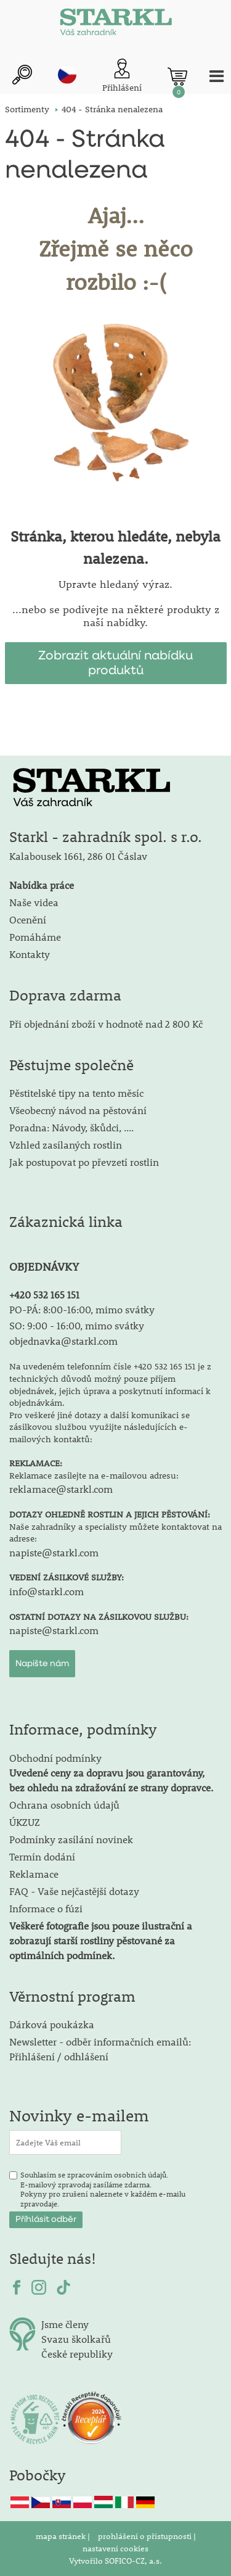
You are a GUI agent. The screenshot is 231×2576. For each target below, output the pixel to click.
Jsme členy (65, 2324)
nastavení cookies (115, 2548)
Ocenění (27, 919)
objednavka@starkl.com (63, 1340)
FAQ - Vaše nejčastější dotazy (74, 1891)
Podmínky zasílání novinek (71, 1839)
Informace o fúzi (46, 1908)
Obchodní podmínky (111, 1772)
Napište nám (42, 1663)
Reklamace (34, 1873)
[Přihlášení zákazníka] (122, 76)
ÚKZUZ (24, 1821)
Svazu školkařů (76, 2338)
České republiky (77, 2353)
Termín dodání (42, 1856)
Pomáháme (35, 936)
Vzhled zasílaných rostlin (65, 1144)
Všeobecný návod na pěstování (78, 1110)
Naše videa (34, 902)
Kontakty (29, 953)
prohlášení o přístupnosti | (147, 2535)
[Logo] (115, 24)
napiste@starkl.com (54, 1552)
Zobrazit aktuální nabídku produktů (115, 663)
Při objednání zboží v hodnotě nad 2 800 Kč (106, 1023)
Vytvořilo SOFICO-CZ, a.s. (115, 2560)
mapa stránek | (64, 2535)
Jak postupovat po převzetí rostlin (84, 1161)
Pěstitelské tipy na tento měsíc (76, 1092)
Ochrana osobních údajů (64, 1804)
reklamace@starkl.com (61, 1488)
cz (67, 74)
